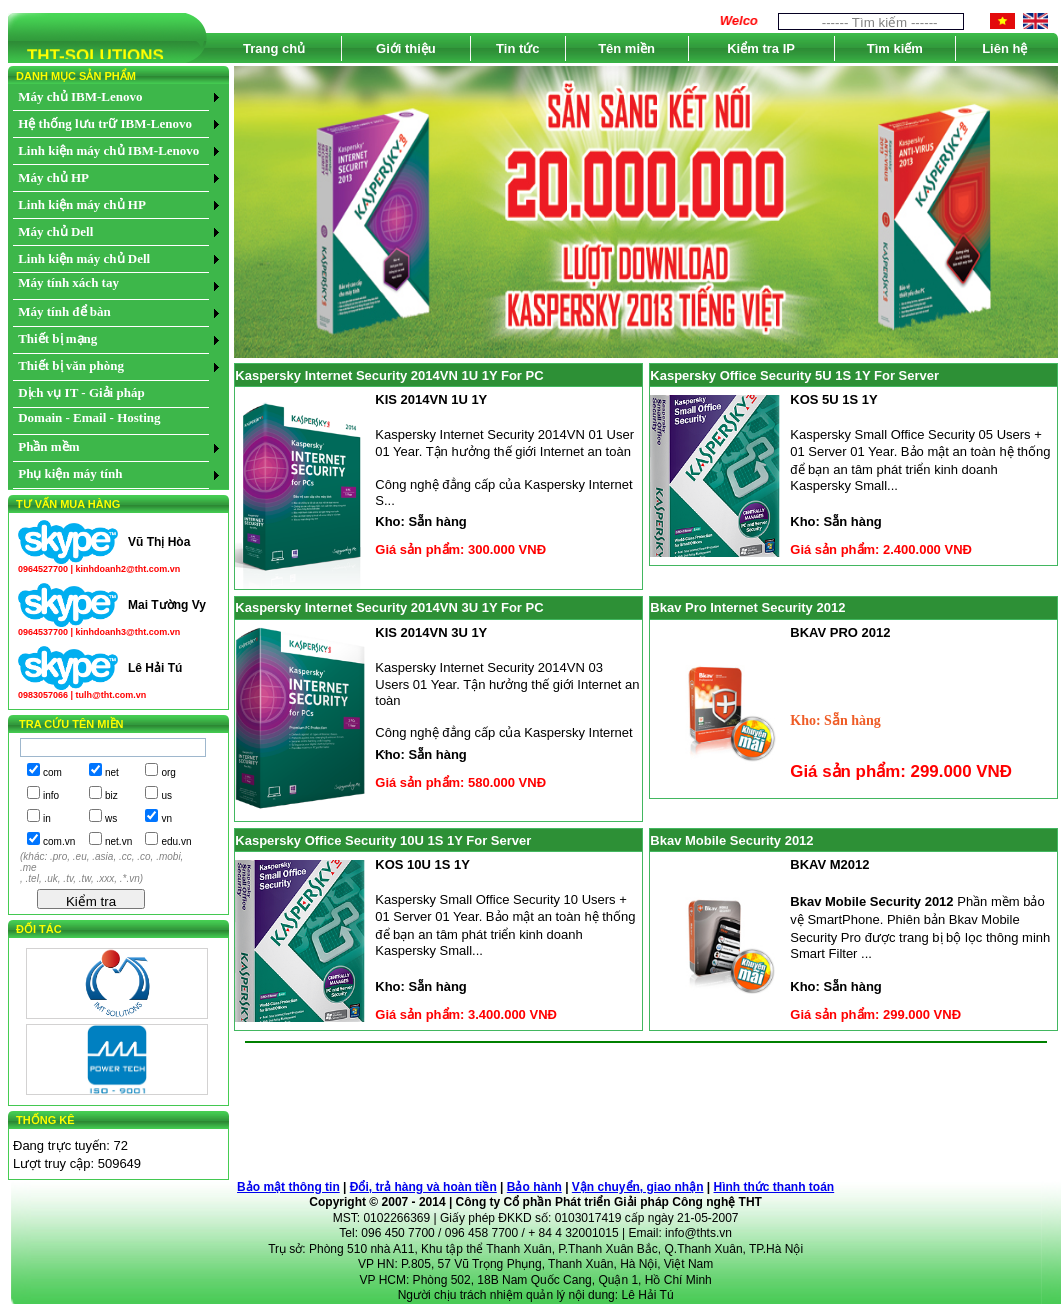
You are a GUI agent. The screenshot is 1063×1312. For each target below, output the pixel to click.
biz (111, 795)
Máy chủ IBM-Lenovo (80, 96)
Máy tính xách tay (68, 282)
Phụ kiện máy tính (70, 473)
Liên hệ (1004, 48)
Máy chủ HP (53, 177)
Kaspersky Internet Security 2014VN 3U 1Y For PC (389, 607)
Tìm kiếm (895, 48)
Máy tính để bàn (64, 311)
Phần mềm (48, 446)
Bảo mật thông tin (288, 1187)
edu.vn (176, 841)
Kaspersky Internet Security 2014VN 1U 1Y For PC (389, 375)
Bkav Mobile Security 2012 (731, 840)
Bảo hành (534, 1187)
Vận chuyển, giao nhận (638, 1187)
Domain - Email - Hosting (89, 417)
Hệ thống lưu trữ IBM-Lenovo (105, 123)
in (47, 818)
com (52, 772)
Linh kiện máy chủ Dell (84, 258)
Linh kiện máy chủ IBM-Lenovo (108, 150)
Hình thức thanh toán (774, 1187)
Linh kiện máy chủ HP (82, 204)
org (168, 772)
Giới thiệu (406, 48)
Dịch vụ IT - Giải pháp (81, 392)
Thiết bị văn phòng (71, 365)
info (51, 795)
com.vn (59, 841)
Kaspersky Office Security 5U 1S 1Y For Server (794, 375)
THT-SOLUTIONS (86, 58)
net (112, 772)
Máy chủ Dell (55, 231)
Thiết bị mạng (57, 338)
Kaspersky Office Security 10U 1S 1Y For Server (383, 840)
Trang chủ (274, 48)
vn (166, 818)
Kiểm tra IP (761, 48)
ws (111, 818)
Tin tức (517, 48)
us (166, 795)
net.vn (118, 841)
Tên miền (626, 48)
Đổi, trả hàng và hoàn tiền (423, 1187)
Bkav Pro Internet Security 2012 (747, 607)
